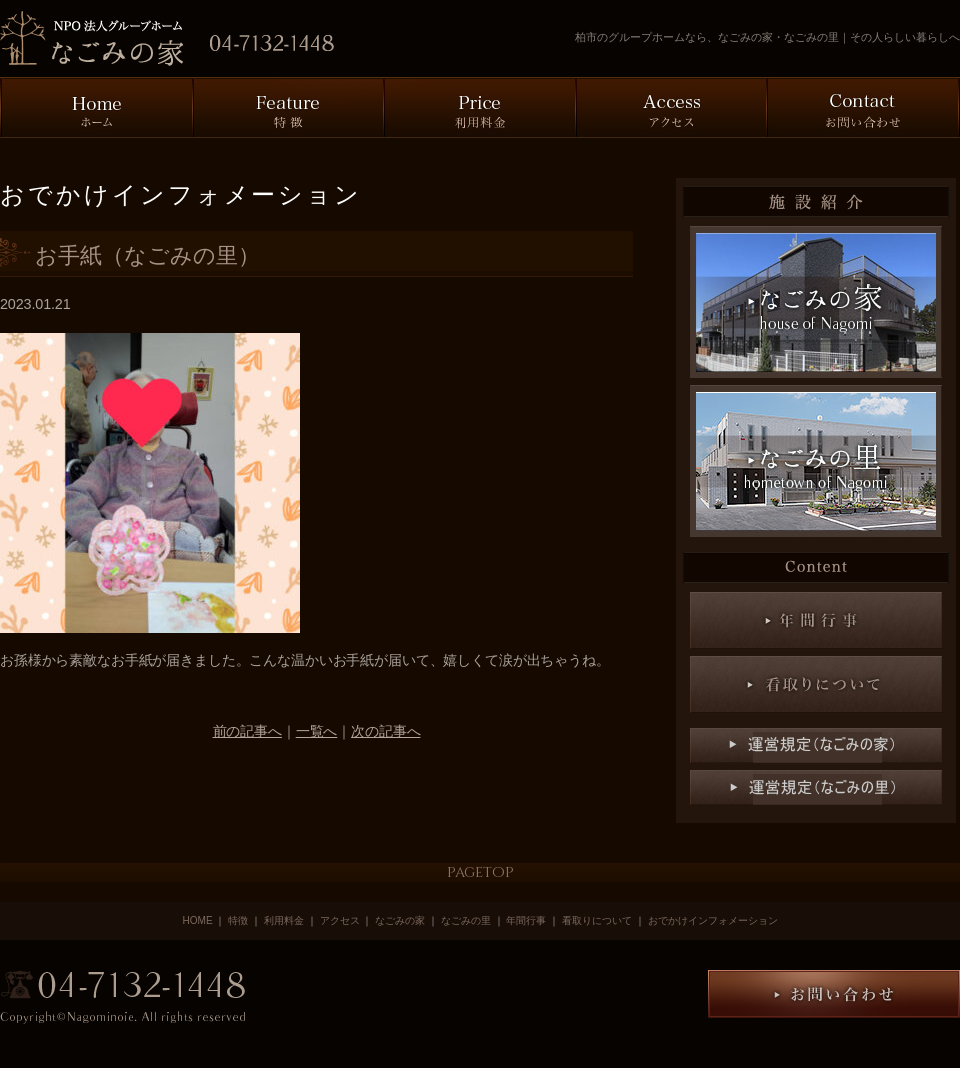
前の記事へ (247, 731)
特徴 (239, 920)
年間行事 (526, 920)
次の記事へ (385, 731)
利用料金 (284, 920)
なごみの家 (400, 920)
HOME (197, 920)
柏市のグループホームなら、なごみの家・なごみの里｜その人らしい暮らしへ (767, 37)
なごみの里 (466, 920)
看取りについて (597, 920)
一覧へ (317, 731)
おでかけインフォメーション (713, 920)
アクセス (340, 920)
